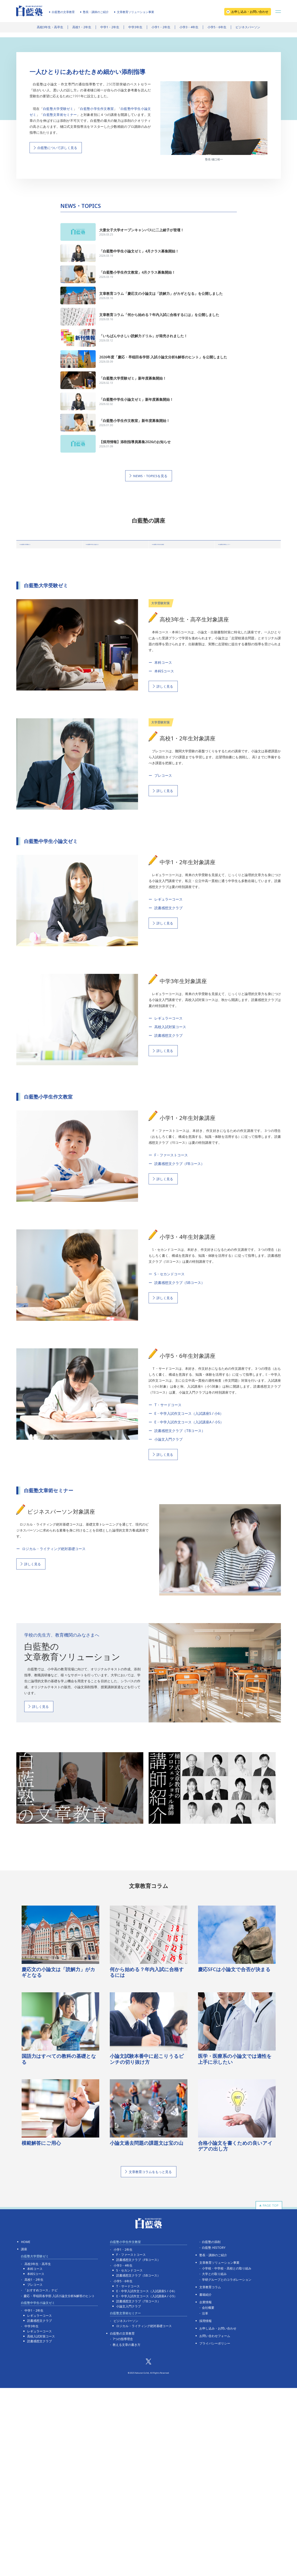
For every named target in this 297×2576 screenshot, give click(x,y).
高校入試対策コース (170, 1145)
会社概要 (208, 2496)
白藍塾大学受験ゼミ (58, 223)
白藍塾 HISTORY (213, 2435)
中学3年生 (135, 27)
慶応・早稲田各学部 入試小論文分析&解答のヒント (59, 2484)
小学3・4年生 (188, 27)
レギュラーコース (168, 1018)
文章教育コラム (210, 2475)
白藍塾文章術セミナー (60, 229)
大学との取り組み (214, 2462)
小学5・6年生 (216, 27)
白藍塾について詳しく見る (57, 262)
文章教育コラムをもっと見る (150, 2360)
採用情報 (205, 2509)
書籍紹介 (205, 2482)
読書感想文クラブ (168, 1026)
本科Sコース (164, 789)
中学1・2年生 (109, 27)
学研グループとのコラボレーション (226, 2467)
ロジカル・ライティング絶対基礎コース (54, 1667)
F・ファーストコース (171, 1273)
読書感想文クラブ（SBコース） (179, 1401)
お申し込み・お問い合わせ (249, 11)
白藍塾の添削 (211, 2430)
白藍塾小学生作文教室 (97, 223)
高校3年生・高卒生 (50, 27)
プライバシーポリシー (214, 2531)
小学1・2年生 (160, 27)
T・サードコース (167, 1523)
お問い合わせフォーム (214, 2524)
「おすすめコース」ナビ (41, 2478)
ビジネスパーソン (247, 27)
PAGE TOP (270, 2393)
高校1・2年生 (81, 27)
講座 (24, 2437)
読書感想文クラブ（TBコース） (179, 1549)
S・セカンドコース (169, 1392)
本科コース (163, 781)
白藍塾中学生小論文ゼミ (109, 661)
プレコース (163, 894)
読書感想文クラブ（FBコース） (179, 1282)
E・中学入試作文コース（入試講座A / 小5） (189, 1540)
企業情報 (205, 2490)
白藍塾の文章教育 (63, 12)
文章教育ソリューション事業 (135, 12)
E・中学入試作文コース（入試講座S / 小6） (188, 1532)
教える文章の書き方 (126, 2533)
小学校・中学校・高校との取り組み (226, 2456)
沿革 (205, 2501)
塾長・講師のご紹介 (96, 12)
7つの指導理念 (123, 2527)
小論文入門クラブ (168, 1557)
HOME (25, 2430)
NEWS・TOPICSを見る (150, 590)
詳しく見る (165, 805)
